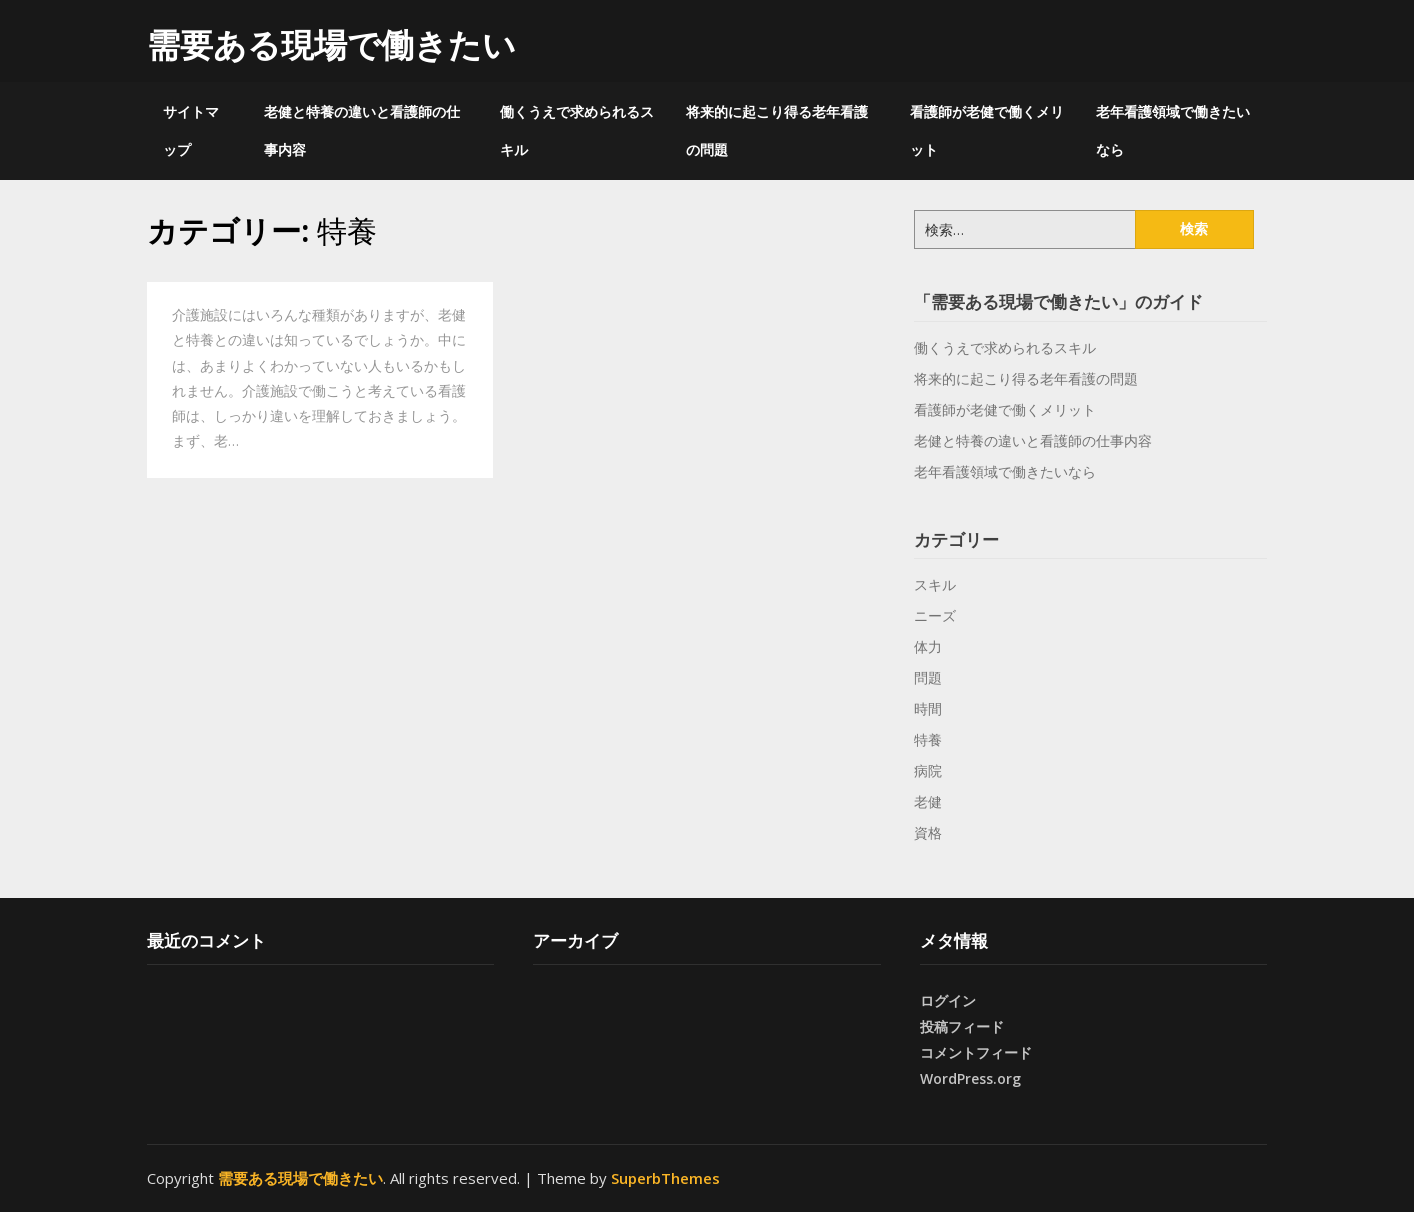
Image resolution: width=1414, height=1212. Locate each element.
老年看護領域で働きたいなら (1173, 130)
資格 (928, 832)
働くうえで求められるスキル (577, 130)
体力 (928, 646)
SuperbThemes (665, 1178)
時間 (928, 708)
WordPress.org (970, 1078)
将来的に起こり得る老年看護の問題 (777, 130)
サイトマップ (191, 130)
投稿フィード (962, 1026)
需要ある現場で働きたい (331, 44)
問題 (928, 677)
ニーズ (935, 615)
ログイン (948, 1000)
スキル (935, 584)
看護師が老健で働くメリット (987, 130)
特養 (928, 739)
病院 (928, 770)
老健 (928, 801)
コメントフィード (976, 1052)
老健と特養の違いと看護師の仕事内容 (362, 130)
